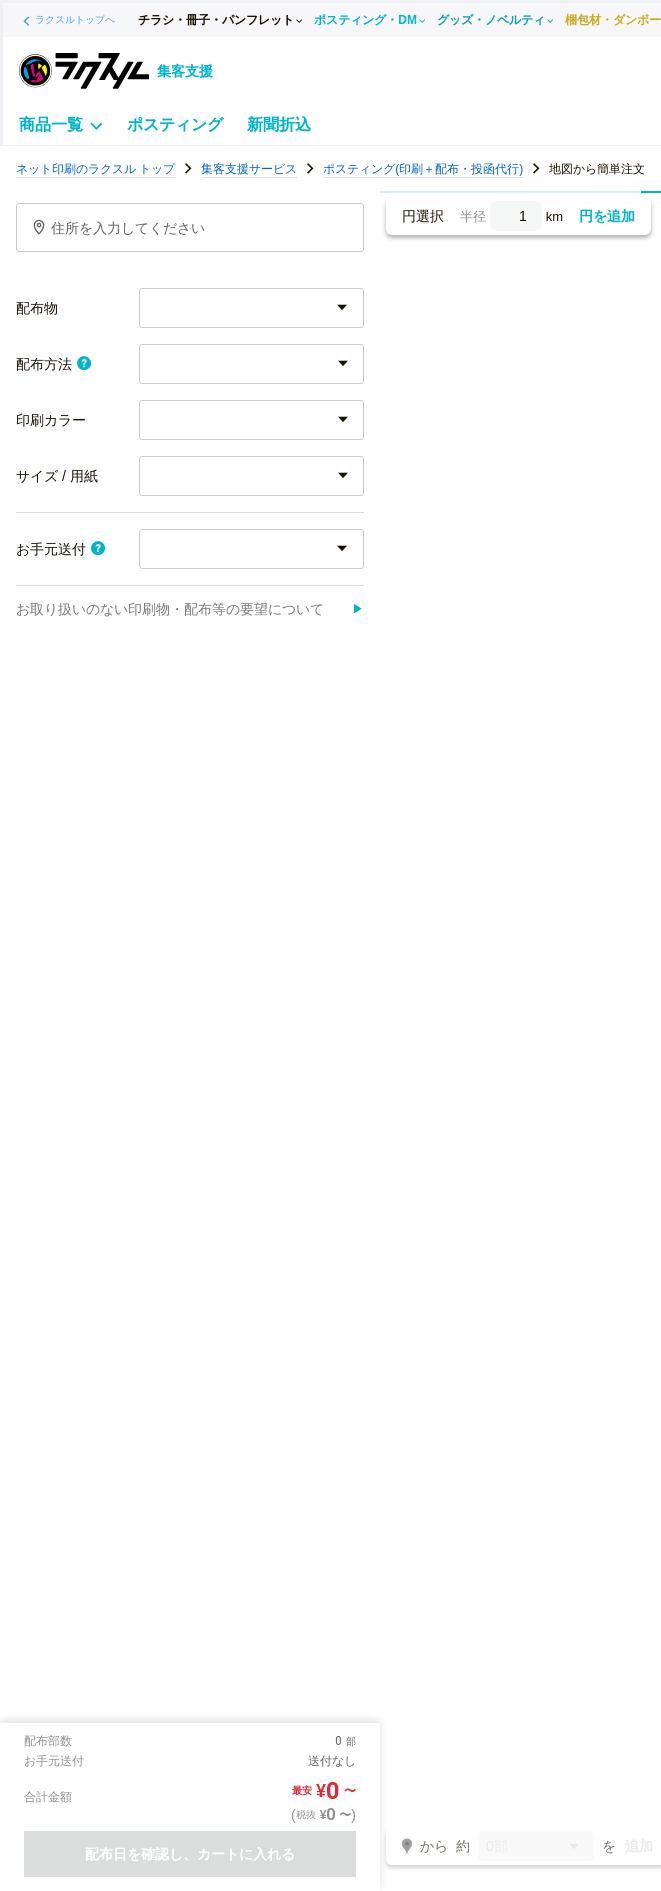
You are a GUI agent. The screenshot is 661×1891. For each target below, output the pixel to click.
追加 (639, 1846)
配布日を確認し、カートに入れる (190, 1854)
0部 (536, 1847)
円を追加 (607, 216)
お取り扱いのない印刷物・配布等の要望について (190, 609)
